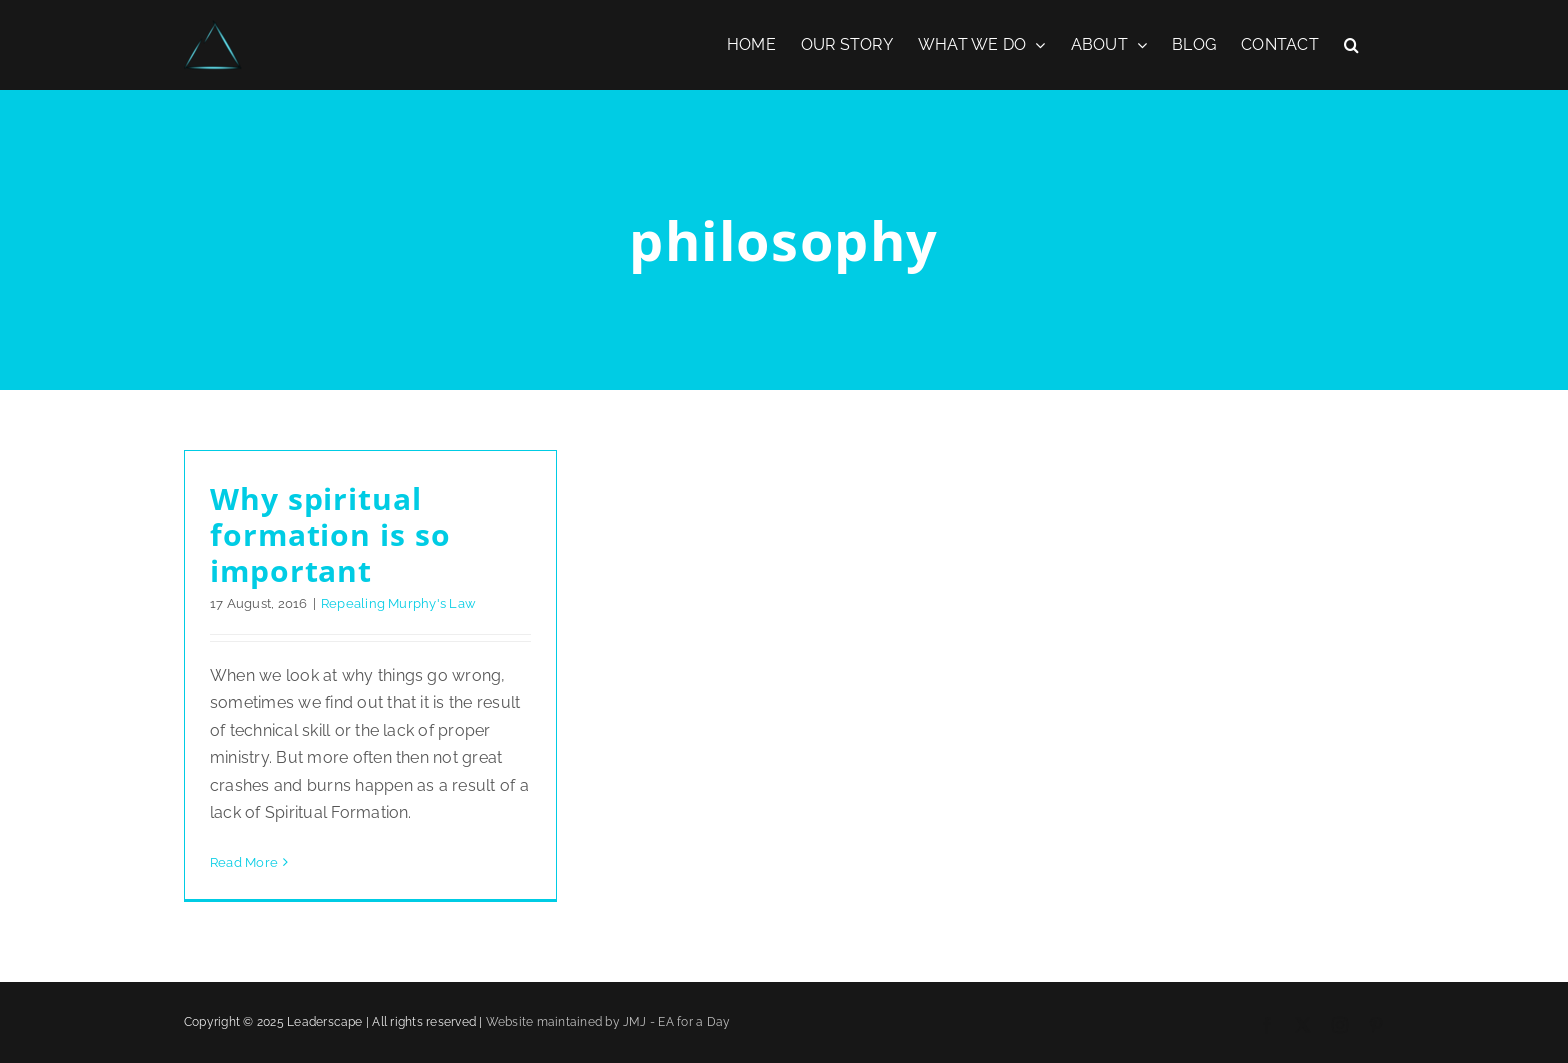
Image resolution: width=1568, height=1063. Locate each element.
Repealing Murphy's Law (398, 603)
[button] (1351, 45)
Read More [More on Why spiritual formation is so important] (244, 862)
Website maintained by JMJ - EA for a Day (608, 1022)
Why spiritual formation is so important (330, 534)
